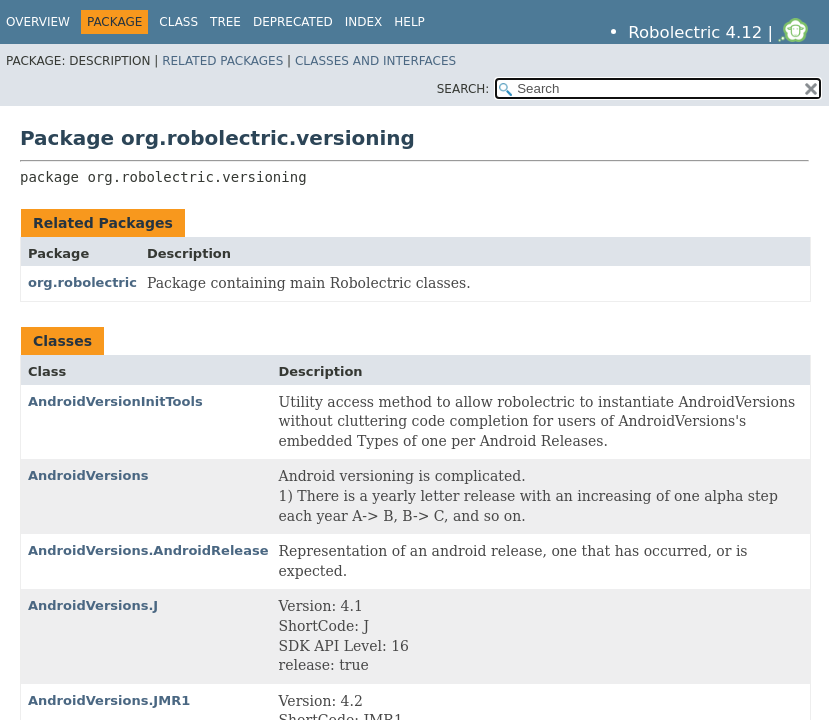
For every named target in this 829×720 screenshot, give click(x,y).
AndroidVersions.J (93, 605)
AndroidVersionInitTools (115, 401)
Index (364, 22)
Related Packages (222, 61)
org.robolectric (82, 282)
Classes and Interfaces (375, 61)
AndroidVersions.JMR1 (109, 700)
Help (409, 22)
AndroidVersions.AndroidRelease (148, 550)
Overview (38, 22)
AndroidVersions (88, 475)
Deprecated (293, 22)
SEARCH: (463, 89)
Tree (225, 22)
